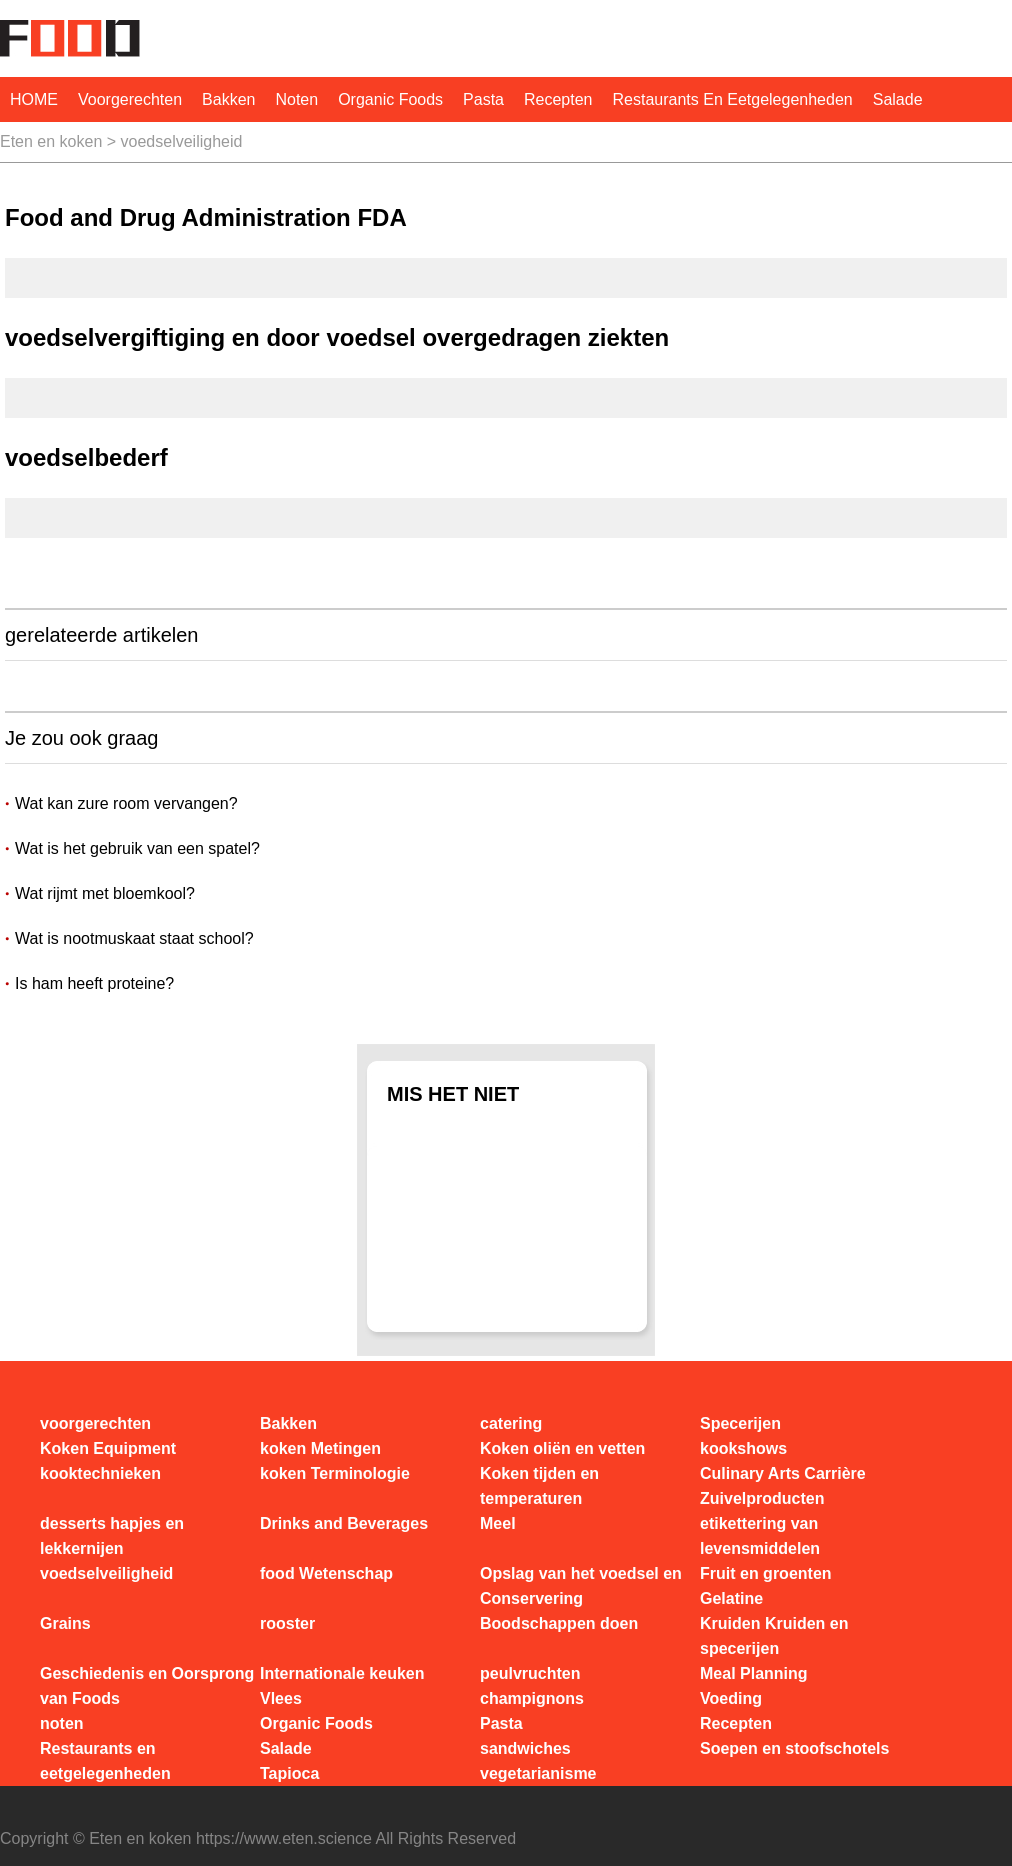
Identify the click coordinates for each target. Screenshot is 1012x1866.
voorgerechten (130, 99)
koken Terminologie (335, 1473)
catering (511, 1423)
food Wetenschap (326, 1573)
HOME (34, 99)
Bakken (228, 99)
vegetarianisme (538, 1773)
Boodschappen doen (559, 1623)
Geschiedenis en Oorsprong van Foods (147, 1686)
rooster (287, 1623)
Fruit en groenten (766, 1573)
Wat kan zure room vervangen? (126, 803)
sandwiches (525, 1748)
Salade (898, 99)
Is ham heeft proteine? (94, 983)
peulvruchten (530, 1673)
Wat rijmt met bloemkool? (105, 893)
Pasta (483, 99)
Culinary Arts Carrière (783, 1473)
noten (296, 99)
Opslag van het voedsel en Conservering (581, 1586)
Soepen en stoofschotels (794, 1748)
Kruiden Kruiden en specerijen (774, 1636)
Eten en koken (51, 141)
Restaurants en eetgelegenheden (733, 99)
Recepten (558, 99)
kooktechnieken (100, 1473)
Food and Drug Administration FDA (206, 217)
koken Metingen (320, 1448)
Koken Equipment (108, 1448)
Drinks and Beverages (344, 1523)
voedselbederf (86, 457)
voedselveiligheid (182, 141)
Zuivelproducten (762, 1498)
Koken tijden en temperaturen (539, 1486)
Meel (498, 1523)
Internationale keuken (342, 1673)
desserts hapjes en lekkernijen (112, 1536)
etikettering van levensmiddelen (760, 1536)
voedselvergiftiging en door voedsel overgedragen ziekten (337, 337)
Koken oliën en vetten (562, 1448)
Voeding (731, 1698)
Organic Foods (390, 99)
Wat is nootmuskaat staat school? (134, 938)
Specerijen (740, 1423)
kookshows (743, 1448)
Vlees (281, 1698)
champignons (532, 1698)
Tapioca (289, 1773)
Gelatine (731, 1598)
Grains (65, 1623)
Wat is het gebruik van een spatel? (137, 848)
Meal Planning (754, 1673)
